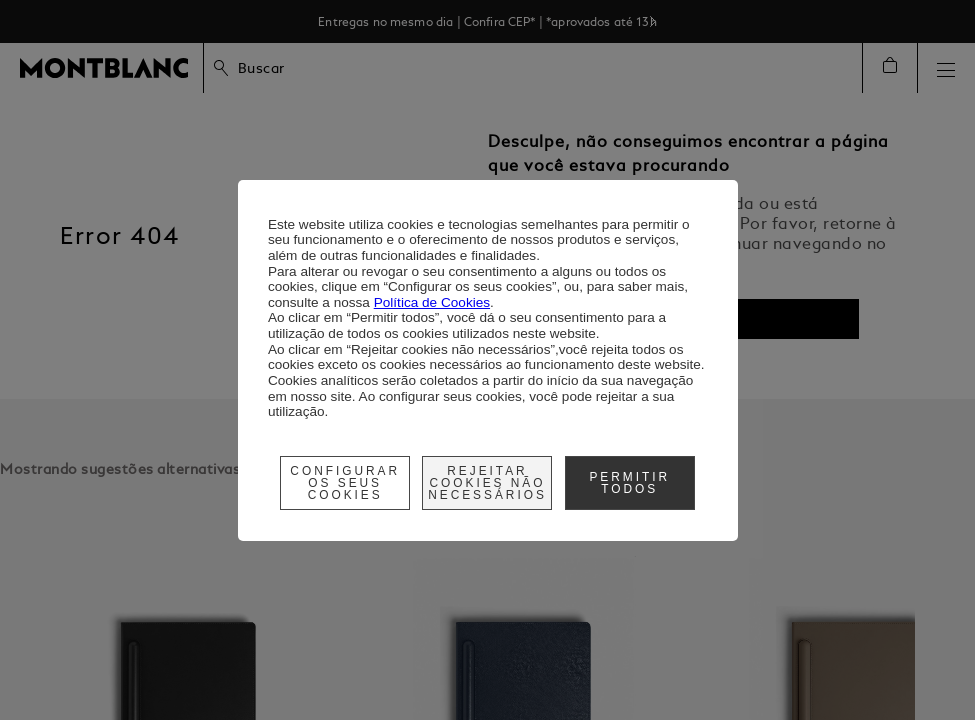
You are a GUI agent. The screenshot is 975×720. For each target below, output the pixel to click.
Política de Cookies (432, 302)
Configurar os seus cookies (345, 483)
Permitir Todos (629, 483)
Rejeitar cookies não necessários (487, 483)
